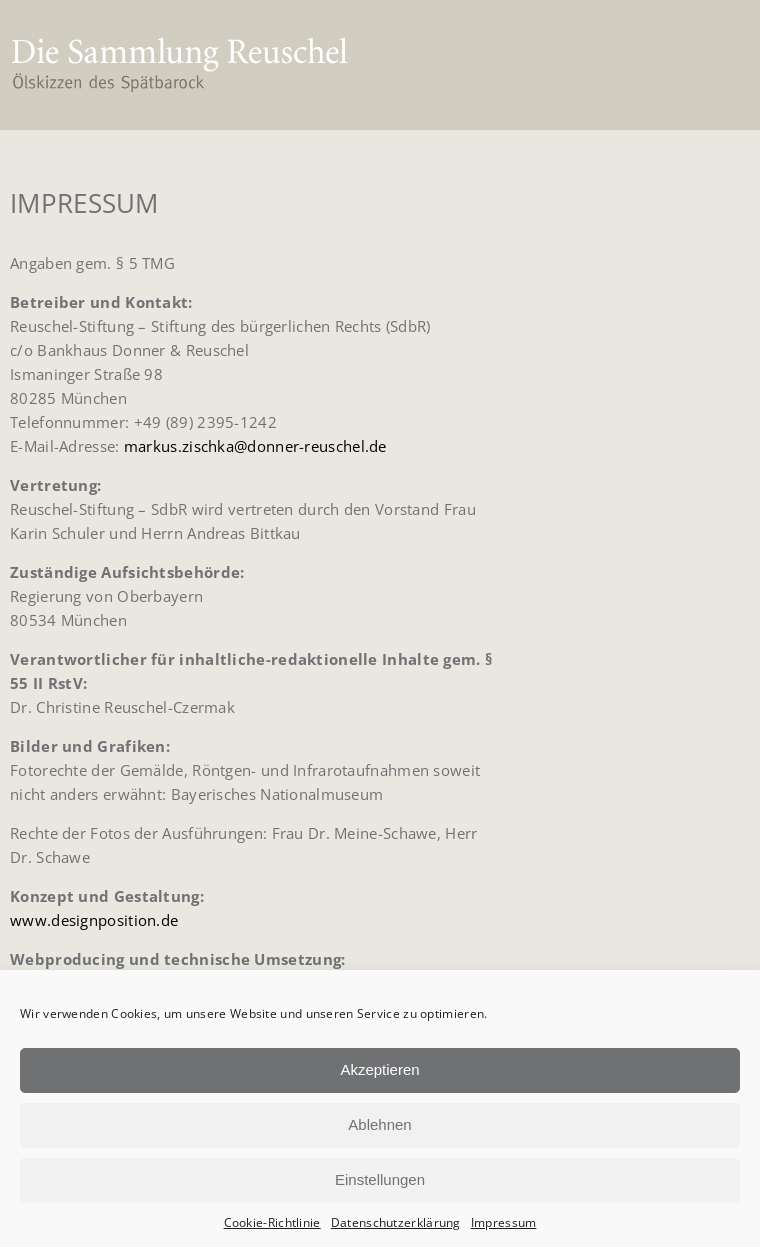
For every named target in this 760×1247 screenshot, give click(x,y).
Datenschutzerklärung (396, 1222)
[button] (716, 65)
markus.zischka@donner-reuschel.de (255, 446)
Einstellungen (380, 1179)
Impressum (504, 1222)
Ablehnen (379, 1124)
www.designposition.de (94, 920)
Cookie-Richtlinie (272, 1222)
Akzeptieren (379, 1069)
